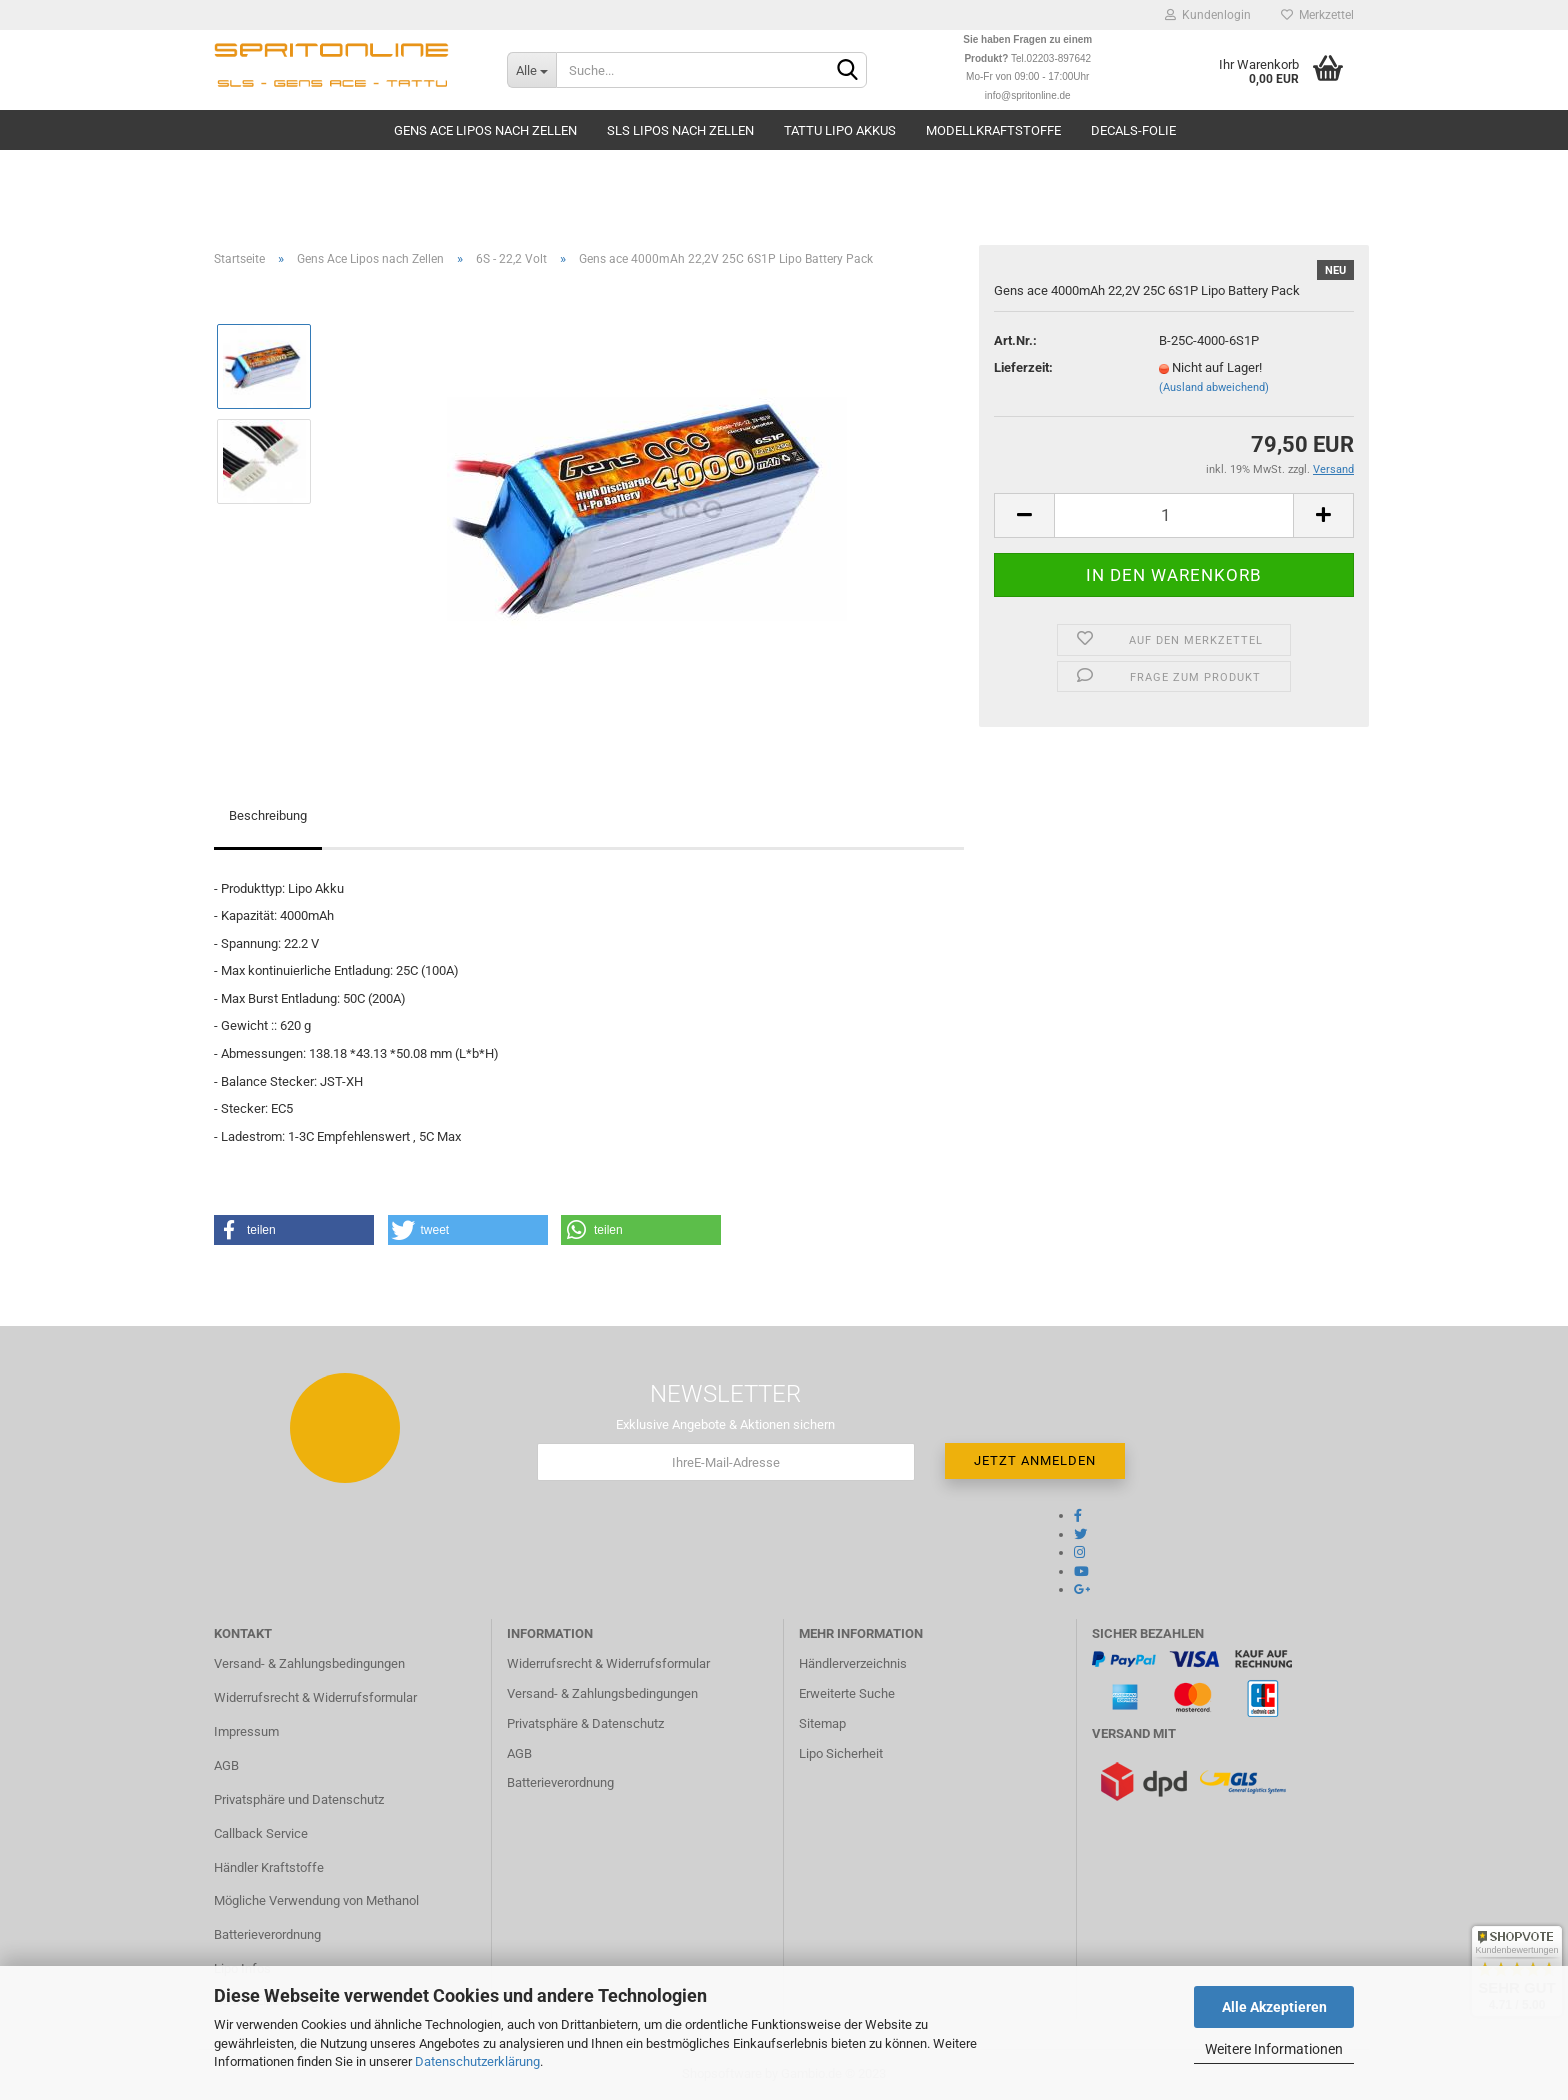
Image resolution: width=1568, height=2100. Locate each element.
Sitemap (822, 1723)
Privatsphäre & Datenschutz (585, 1723)
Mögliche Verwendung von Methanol (316, 1900)
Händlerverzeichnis (853, 1663)
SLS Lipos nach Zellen (680, 130)
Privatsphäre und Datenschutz (299, 1799)
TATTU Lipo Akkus (840, 130)
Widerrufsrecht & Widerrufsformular (315, 1697)
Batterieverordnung (267, 1934)
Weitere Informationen (1274, 2049)
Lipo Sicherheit (841, 1753)
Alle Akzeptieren (1274, 2007)
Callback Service (261, 1833)
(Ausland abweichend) (1214, 387)
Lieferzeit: (1023, 367)
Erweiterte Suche (847, 1693)
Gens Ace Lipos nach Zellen (485, 130)
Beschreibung (268, 815)
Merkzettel (1317, 15)
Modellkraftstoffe (993, 130)
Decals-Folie (1133, 130)
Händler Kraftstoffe (269, 1867)
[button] (294, 1230)
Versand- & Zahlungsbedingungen (309, 1663)
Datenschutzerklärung (477, 2061)
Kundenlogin (1208, 15)
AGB (226, 1765)
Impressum (246, 1731)
